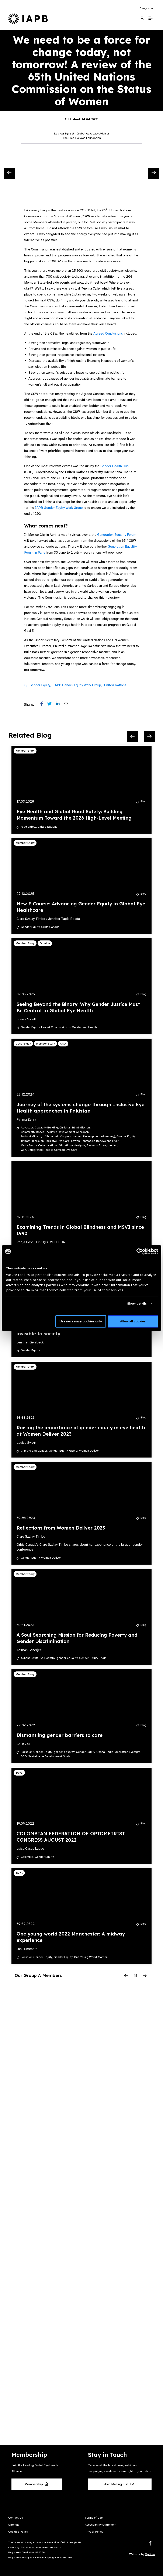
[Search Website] (142, 18)
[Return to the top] (151, 2543)
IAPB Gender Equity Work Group (59, 508)
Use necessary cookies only (80, 1321)
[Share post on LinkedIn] (60, 705)
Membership (36, 2484)
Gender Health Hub (114, 466)
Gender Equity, (40, 685)
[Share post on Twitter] (51, 705)
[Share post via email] (68, 705)
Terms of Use (94, 2517)
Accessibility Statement (100, 2525)
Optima (150, 2554)
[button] (146, 8)
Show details (137, 1303)
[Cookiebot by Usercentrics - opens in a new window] (139, 1251)
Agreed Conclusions (108, 333)
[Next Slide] (153, 173)
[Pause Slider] (135, 1976)
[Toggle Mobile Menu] (150, 18)
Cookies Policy (18, 2532)
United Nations (115, 685)
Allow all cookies (133, 1321)
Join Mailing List (119, 2484)
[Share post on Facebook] (43, 705)
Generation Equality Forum (116, 535)
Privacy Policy (94, 2532)
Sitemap (14, 2525)
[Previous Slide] (9, 173)
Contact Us (15, 2517)
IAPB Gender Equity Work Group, (77, 685)
